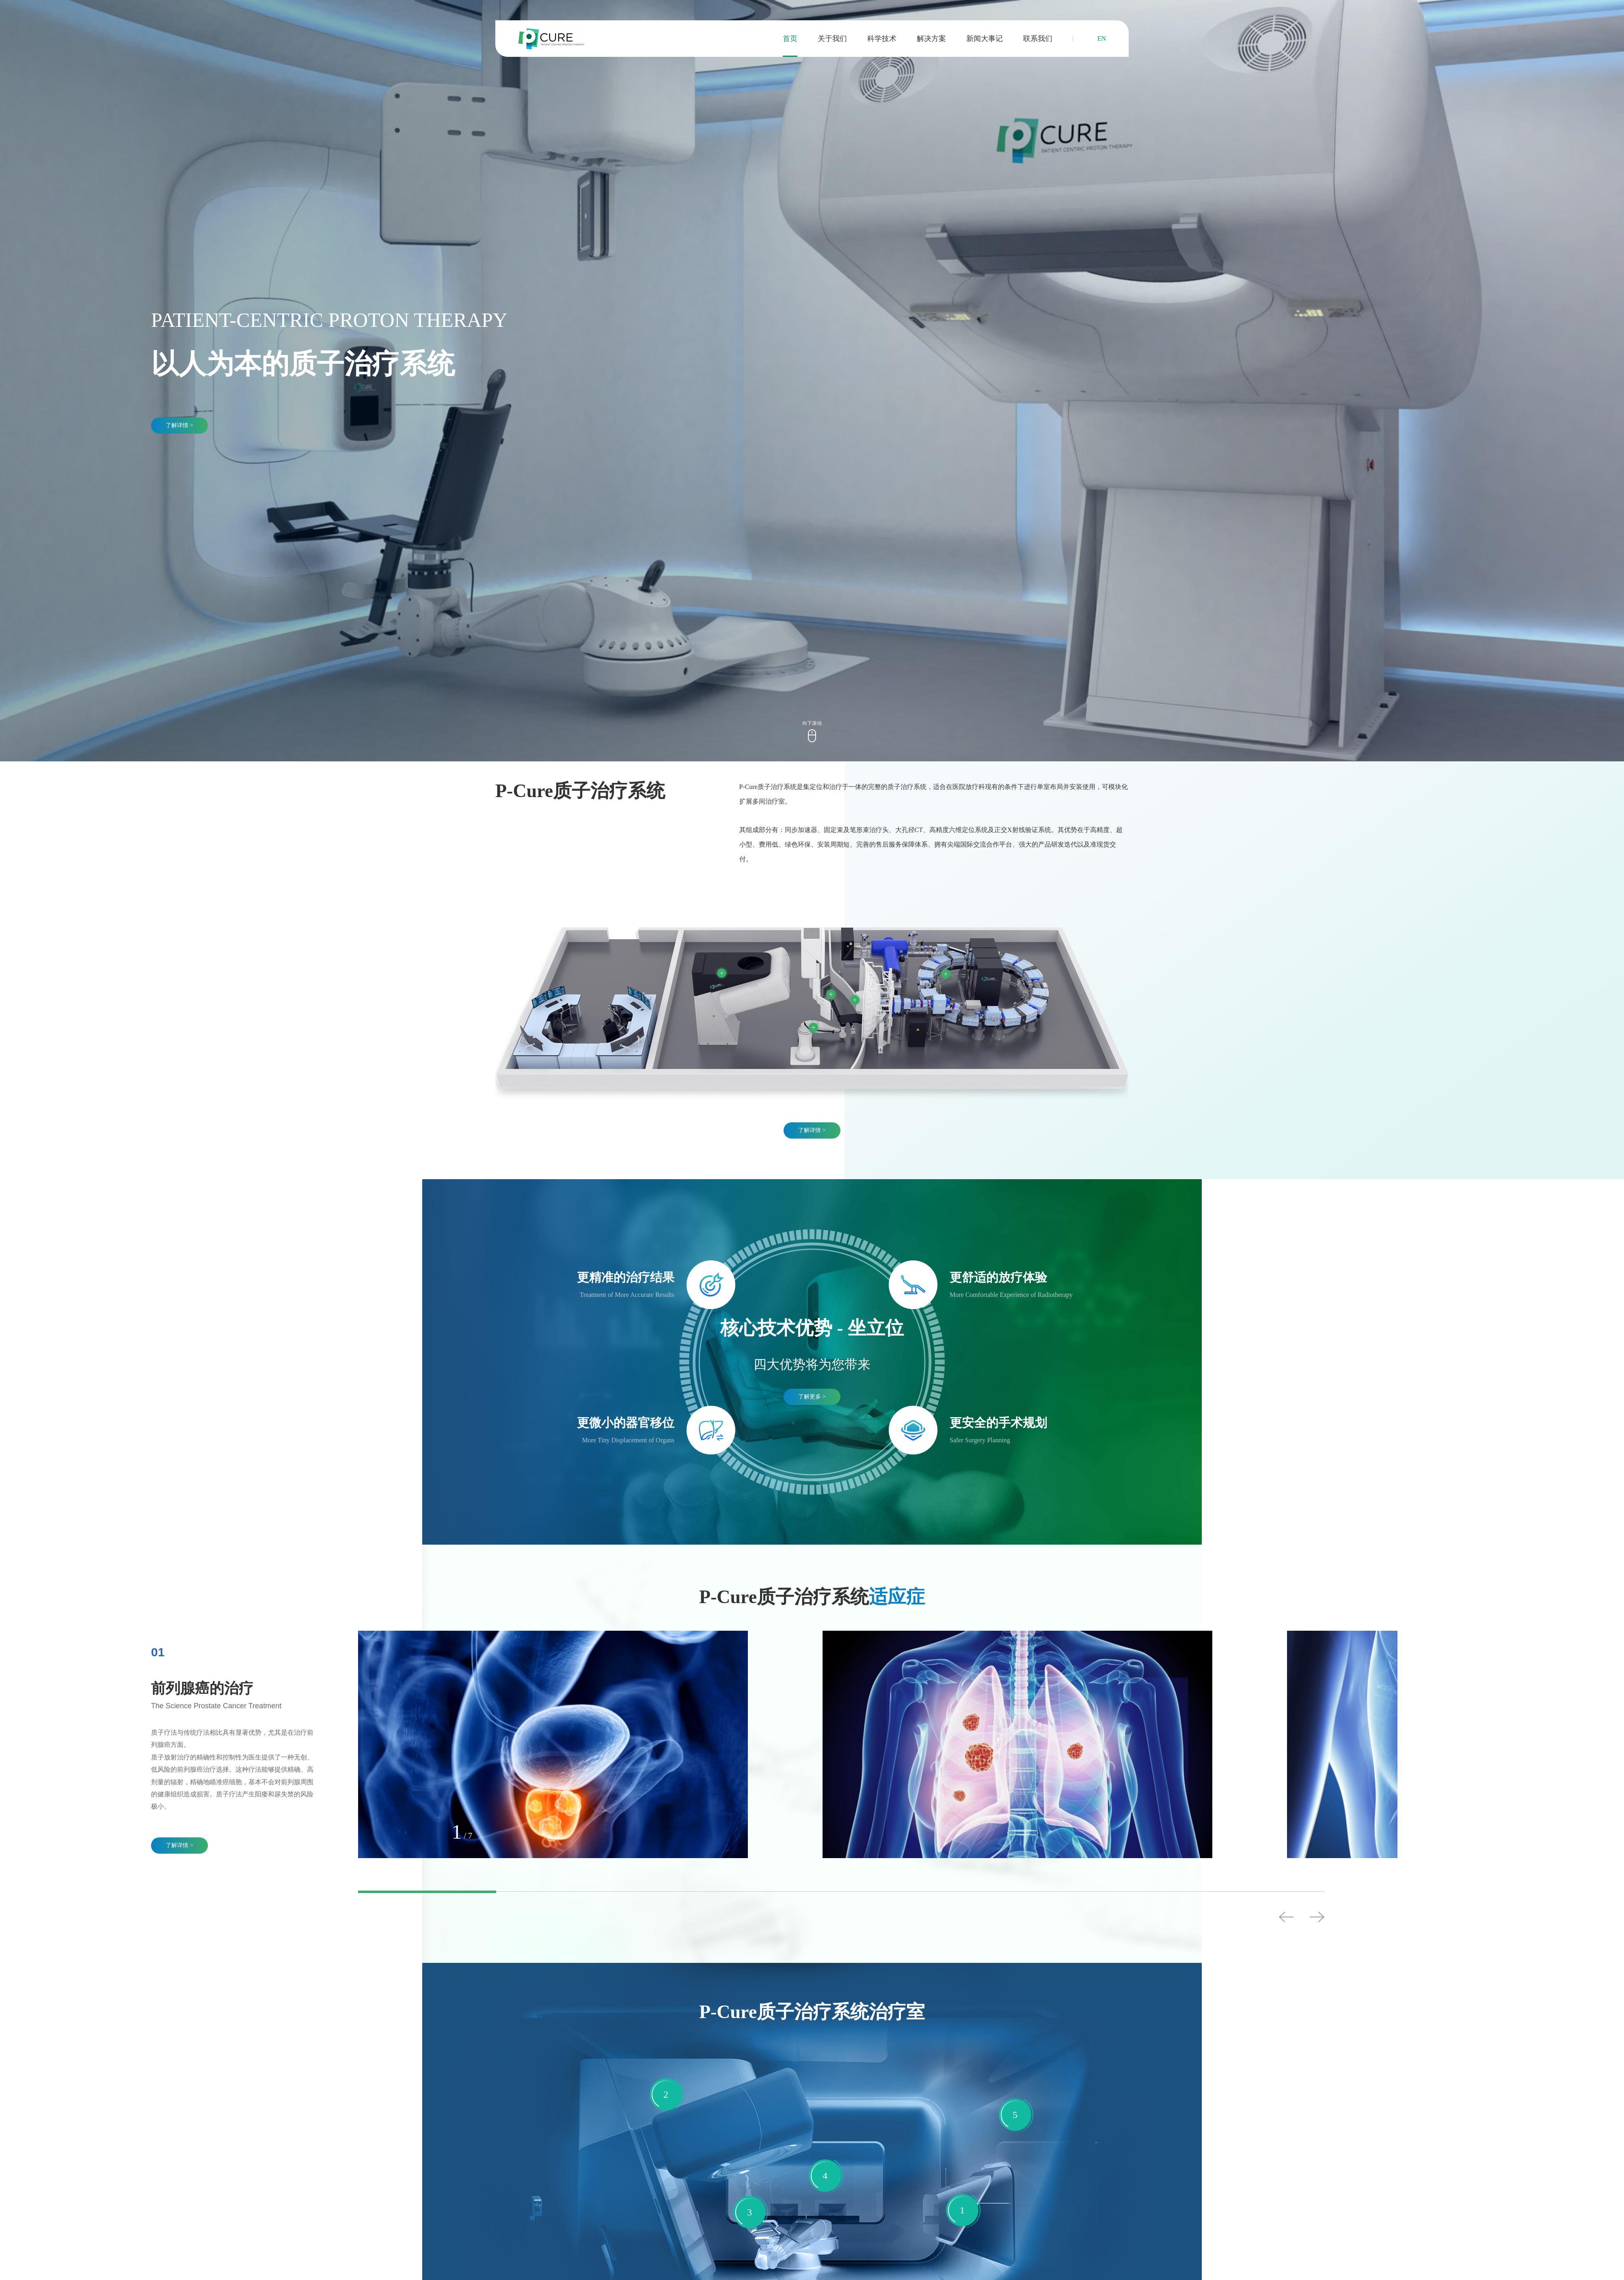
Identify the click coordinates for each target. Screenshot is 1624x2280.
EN (1101, 38)
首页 (790, 39)
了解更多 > (811, 1397)
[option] (234, 1750)
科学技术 (881, 39)
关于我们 (832, 39)
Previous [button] (1286, 1917)
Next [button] (1317, 1917)
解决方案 (931, 39)
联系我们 (1037, 39)
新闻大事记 (984, 39)
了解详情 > (179, 425)
